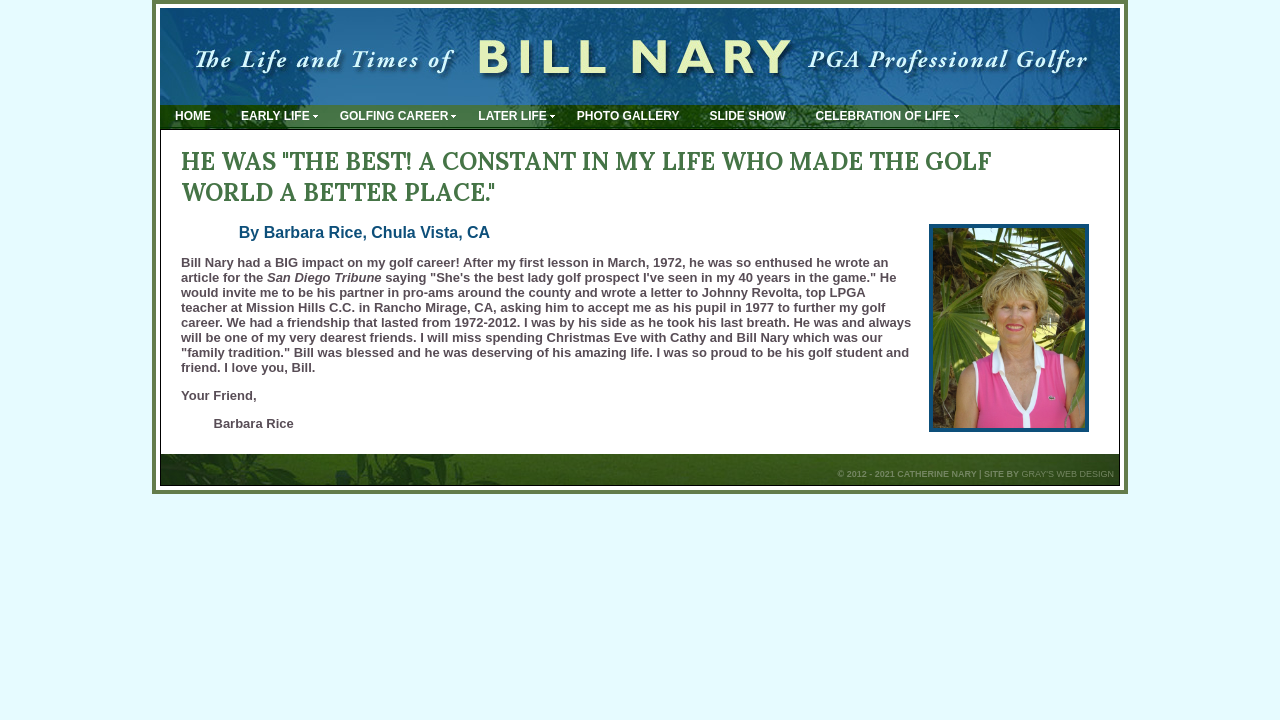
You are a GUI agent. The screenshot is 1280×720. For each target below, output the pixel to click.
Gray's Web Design (1067, 474)
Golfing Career (394, 116)
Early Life (275, 116)
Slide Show (747, 116)
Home (193, 116)
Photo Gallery (628, 116)
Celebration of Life (883, 116)
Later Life (512, 116)
